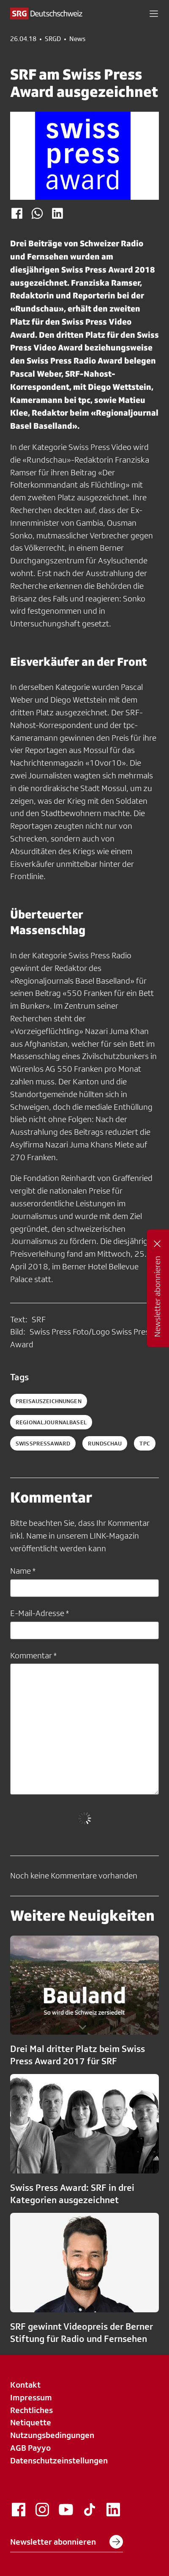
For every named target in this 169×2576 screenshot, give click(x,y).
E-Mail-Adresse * (39, 1613)
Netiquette (30, 2422)
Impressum (31, 2397)
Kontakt (25, 2384)
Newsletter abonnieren (66, 2541)
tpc (144, 1443)
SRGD (53, 39)
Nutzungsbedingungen (52, 2435)
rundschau (105, 1443)
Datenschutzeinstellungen (59, 2460)
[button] (154, 13)
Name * (22, 1570)
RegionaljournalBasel (51, 1422)
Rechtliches (31, 2410)
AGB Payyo (30, 2447)
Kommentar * (33, 1655)
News (77, 39)
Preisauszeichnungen (49, 1401)
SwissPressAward (43, 1443)
